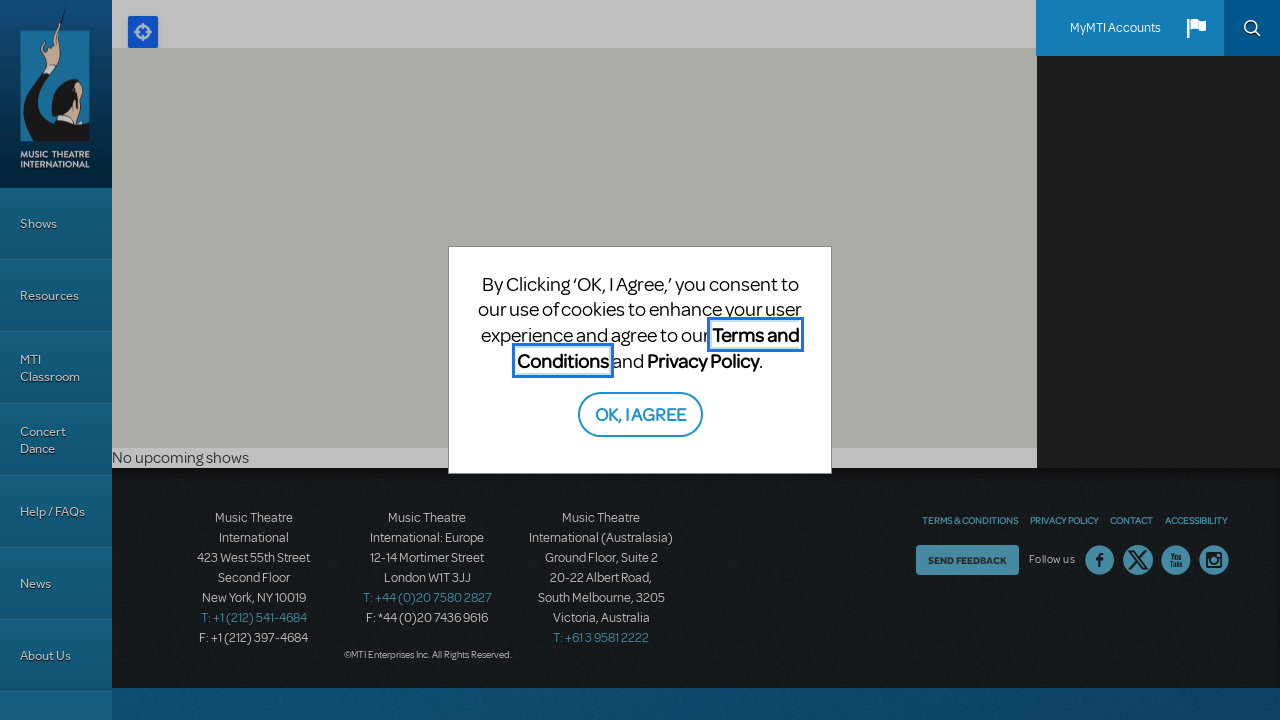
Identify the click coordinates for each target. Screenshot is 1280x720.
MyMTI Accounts (1115, 28)
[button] (1196, 28)
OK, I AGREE (640, 413)
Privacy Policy (703, 360)
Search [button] (1252, 28)
